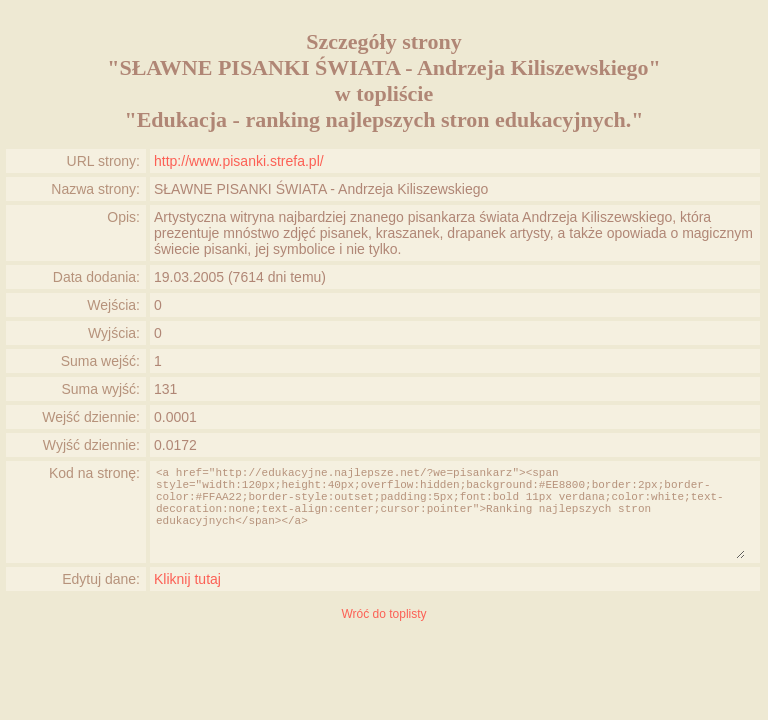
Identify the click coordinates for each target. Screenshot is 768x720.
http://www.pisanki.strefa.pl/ (239, 161)
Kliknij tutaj (187, 579)
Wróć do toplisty (383, 614)
